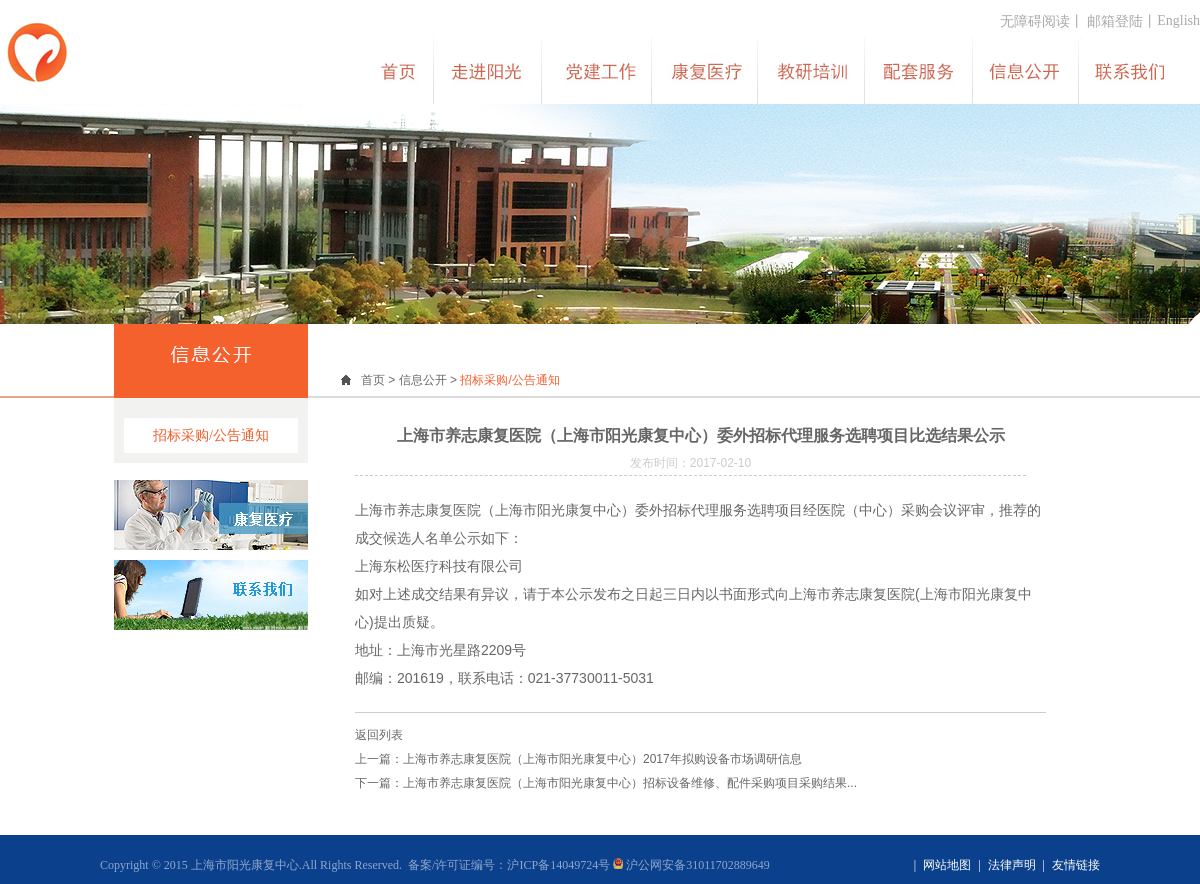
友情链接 (1076, 865)
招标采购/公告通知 (211, 435)
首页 (373, 380)
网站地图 (947, 865)
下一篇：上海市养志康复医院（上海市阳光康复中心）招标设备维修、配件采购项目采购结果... (606, 783)
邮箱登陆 (1115, 21)
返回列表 (379, 735)
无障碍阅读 (1035, 21)
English (1178, 20)
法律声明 (1012, 865)
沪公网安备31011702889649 (691, 865)
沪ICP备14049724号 (558, 865)
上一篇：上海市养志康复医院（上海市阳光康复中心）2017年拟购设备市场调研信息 (578, 759)
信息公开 (423, 380)
